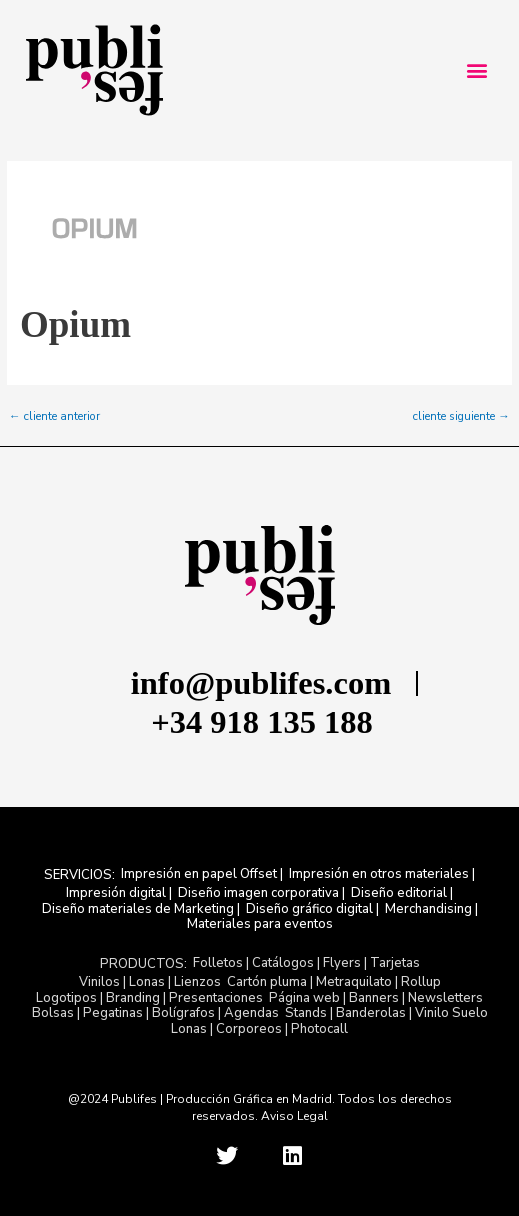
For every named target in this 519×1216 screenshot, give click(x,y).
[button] (476, 70)
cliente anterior (54, 417)
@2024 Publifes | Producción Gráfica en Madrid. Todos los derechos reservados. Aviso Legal (260, 1107)
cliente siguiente (461, 417)
